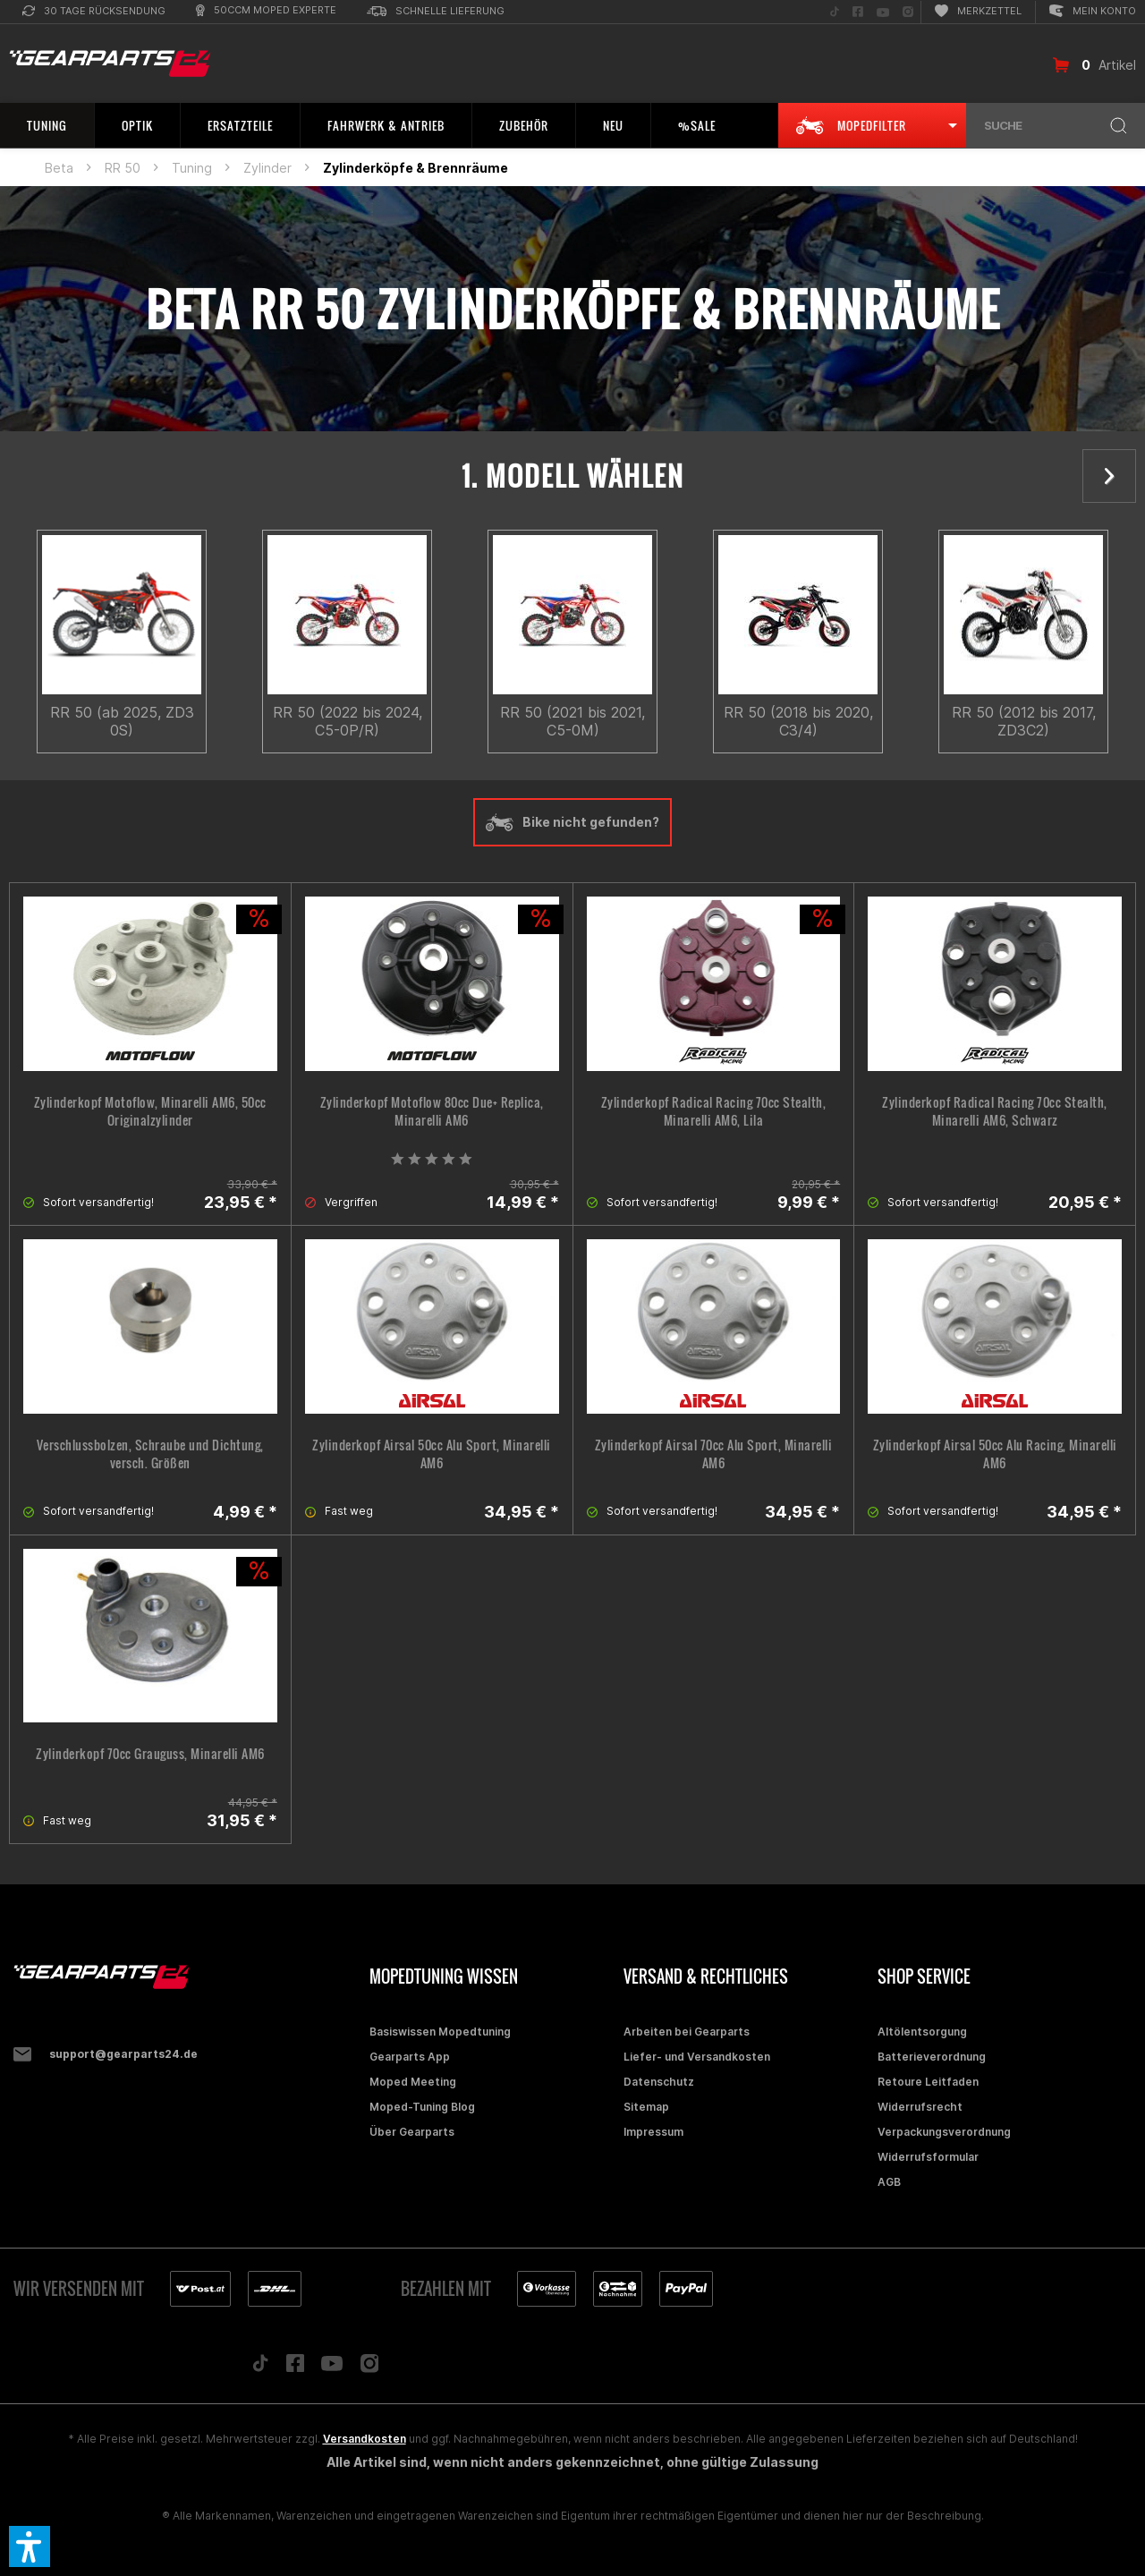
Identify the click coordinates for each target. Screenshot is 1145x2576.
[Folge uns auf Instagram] (908, 12)
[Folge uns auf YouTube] (883, 12)
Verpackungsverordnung (944, 2131)
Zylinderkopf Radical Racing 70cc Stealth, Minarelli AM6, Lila (714, 1111)
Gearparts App (409, 2056)
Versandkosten (364, 2438)
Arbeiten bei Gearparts (686, 2031)
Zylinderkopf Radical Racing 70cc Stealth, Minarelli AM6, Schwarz (994, 1111)
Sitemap (646, 2106)
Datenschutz (658, 2081)
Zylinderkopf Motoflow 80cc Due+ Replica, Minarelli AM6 (432, 1111)
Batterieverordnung (932, 2056)
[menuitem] (94, 12)
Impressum (653, 2131)
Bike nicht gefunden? (572, 822)
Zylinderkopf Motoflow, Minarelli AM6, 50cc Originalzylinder (150, 1111)
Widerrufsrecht (920, 2106)
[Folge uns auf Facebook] (858, 12)
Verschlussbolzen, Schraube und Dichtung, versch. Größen (150, 1454)
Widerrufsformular (928, 2157)
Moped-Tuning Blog (422, 2106)
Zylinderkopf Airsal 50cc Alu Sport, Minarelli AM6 (431, 1454)
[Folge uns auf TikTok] (834, 12)
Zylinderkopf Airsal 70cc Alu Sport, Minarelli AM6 (714, 1454)
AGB (889, 2182)
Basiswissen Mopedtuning (440, 2031)
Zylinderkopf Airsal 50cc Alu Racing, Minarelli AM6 (995, 1454)
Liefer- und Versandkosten (696, 2056)
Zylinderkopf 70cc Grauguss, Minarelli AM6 (150, 1754)
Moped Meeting (412, 2081)
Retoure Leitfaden (928, 2081)
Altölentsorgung (922, 2031)
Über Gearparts (411, 2131)
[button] (29, 2546)
